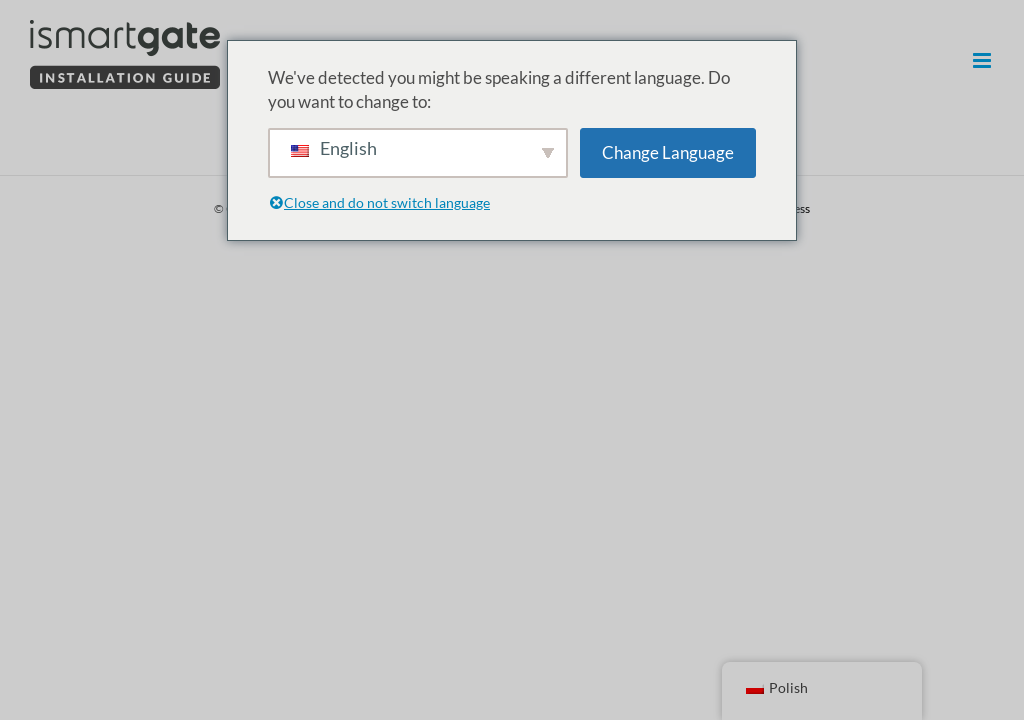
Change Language (668, 152)
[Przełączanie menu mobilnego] (983, 60)
